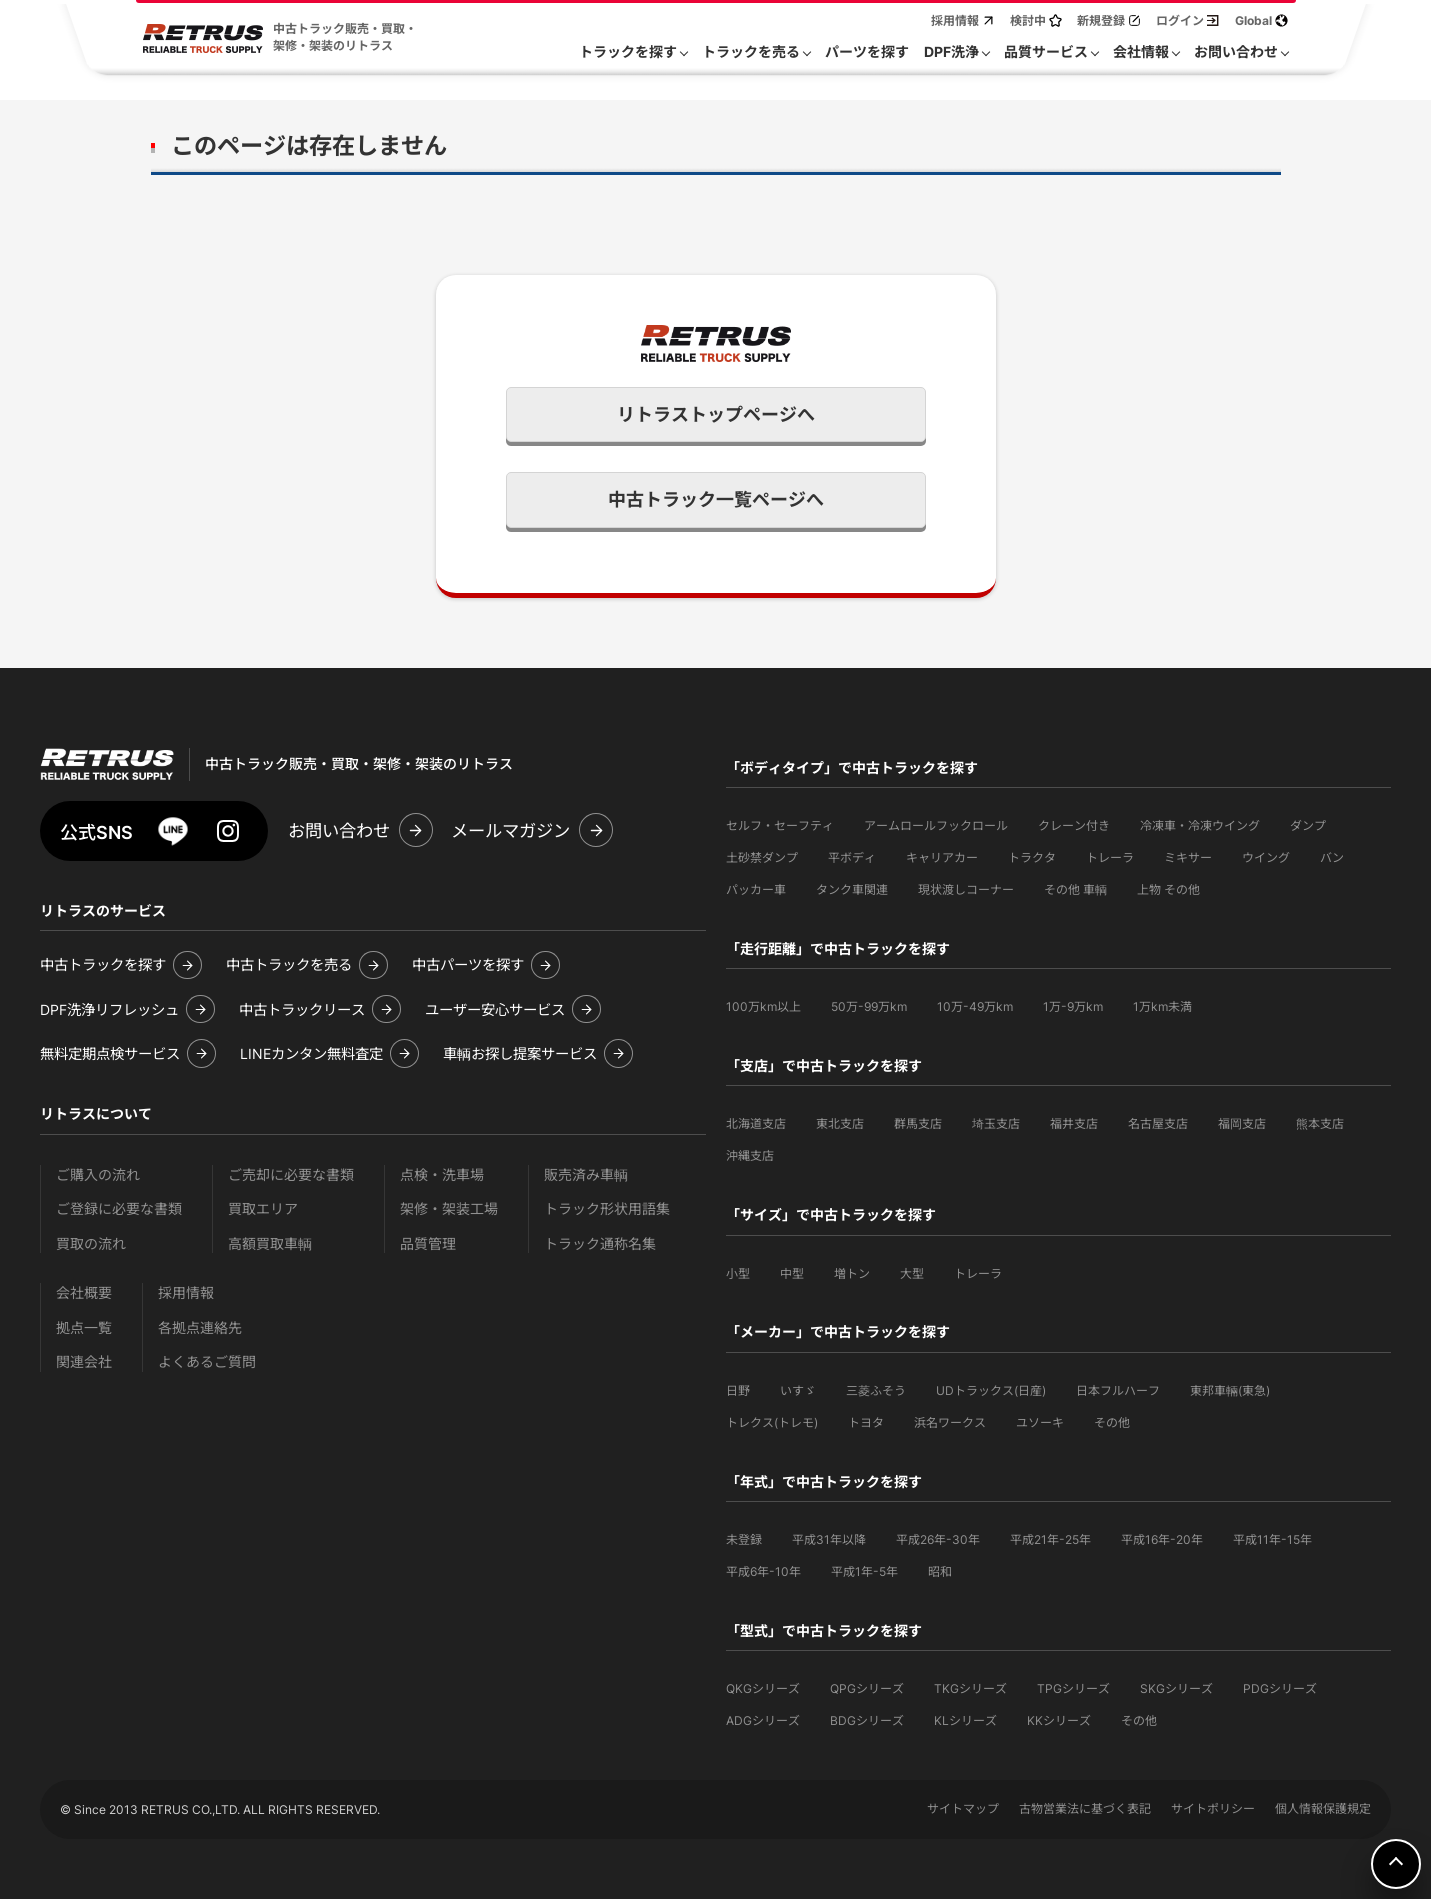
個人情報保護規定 (1323, 1808)
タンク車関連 (852, 889)
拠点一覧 (84, 1327)
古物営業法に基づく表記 (1085, 1808)
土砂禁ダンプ (762, 857)
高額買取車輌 (270, 1243)
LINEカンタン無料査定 (311, 1053)
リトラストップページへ (716, 414)
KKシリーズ (1059, 1720)
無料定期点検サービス (110, 1053)
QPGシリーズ (867, 1688)
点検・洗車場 (442, 1174)
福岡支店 (1242, 1123)
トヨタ (866, 1422)
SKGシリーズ (1176, 1688)
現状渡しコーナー (966, 889)
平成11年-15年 (1272, 1539)
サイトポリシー (1213, 1808)
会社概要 (84, 1292)
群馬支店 (918, 1123)
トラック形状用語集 (607, 1208)
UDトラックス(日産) (991, 1390)
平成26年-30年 (938, 1539)
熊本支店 (1320, 1123)
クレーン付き (1074, 825)
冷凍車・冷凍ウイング (1200, 825)
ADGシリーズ (763, 1720)
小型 (738, 1273)
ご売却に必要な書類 (291, 1174)
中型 (792, 1273)
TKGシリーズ (970, 1688)
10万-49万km (975, 1006)
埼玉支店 (996, 1123)
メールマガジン (510, 830)
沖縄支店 (750, 1155)
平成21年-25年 (1050, 1539)
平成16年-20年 (1162, 1539)
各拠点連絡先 (200, 1327)
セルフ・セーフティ (780, 825)
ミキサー (1188, 857)
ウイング (1266, 857)
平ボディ (852, 857)
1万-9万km (1073, 1006)
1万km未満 (1162, 1006)
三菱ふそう (876, 1390)
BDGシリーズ (867, 1720)
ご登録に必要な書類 (119, 1208)
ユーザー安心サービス (495, 1009)
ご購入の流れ (98, 1174)
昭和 (940, 1571)
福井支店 (1074, 1123)
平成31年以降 (829, 1539)
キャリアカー (942, 857)
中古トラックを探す (103, 964)
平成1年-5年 (864, 1571)
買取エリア (263, 1208)
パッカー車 (756, 889)
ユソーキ (1040, 1422)
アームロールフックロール (936, 825)
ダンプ (1308, 825)
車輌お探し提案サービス (520, 1053)
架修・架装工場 (449, 1208)
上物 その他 (1168, 889)
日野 (738, 1390)
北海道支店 (756, 1123)
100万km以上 (763, 1006)
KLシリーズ (965, 1720)
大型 (912, 1273)
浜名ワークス (950, 1422)
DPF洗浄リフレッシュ (109, 1009)
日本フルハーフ (1118, 1390)
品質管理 (428, 1243)
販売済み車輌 (586, 1174)
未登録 (744, 1539)
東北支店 (840, 1123)
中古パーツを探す (468, 964)
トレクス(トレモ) (772, 1422)
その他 (1112, 1422)
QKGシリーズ (763, 1688)
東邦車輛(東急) (1230, 1390)
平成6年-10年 (763, 1571)
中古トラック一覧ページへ (716, 499)
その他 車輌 (1075, 889)
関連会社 (84, 1361)
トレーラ (1110, 857)
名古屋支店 (1158, 1123)
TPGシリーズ (1073, 1688)
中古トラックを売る (289, 964)
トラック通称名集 (600, 1243)
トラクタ (1032, 857)
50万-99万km (869, 1006)
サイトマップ (963, 1808)
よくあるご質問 (207, 1361)
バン (1332, 857)
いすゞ (798, 1390)
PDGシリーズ (1280, 1688)
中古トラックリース (302, 1009)
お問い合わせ (339, 830)
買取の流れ (91, 1243)
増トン (852, 1273)
